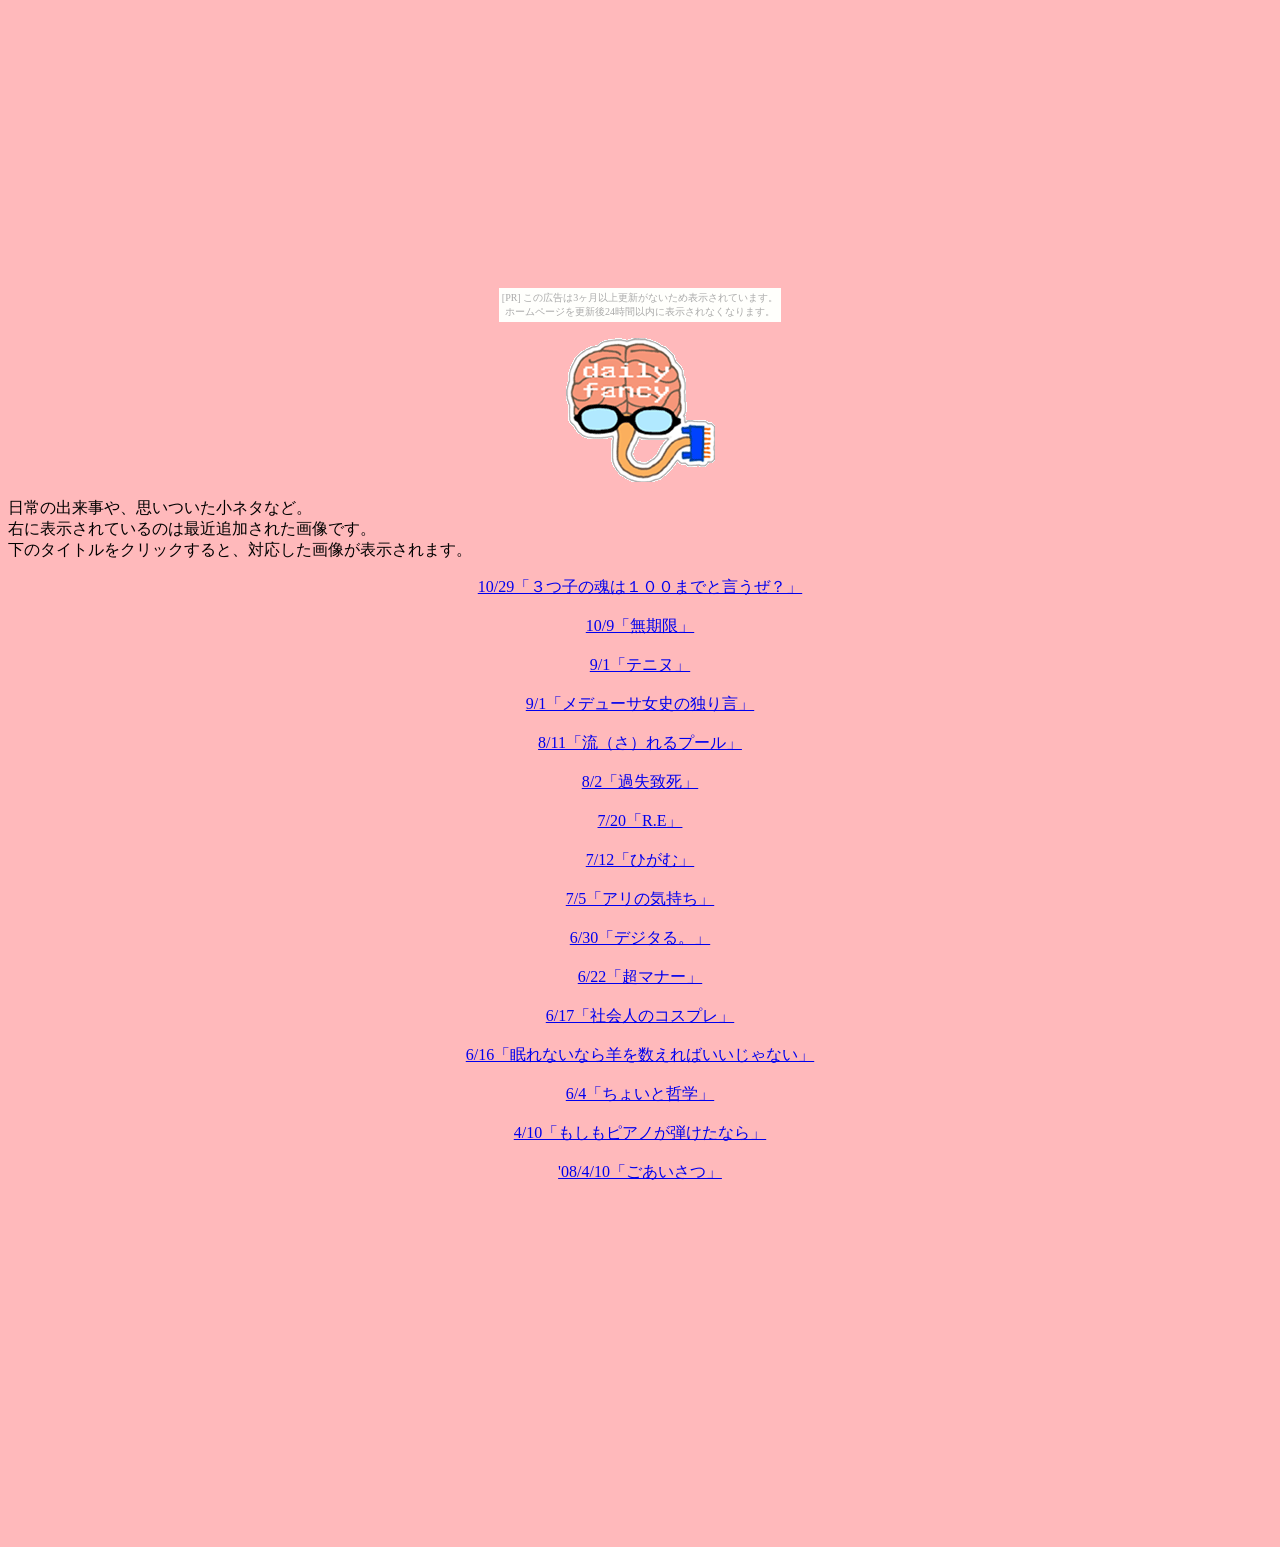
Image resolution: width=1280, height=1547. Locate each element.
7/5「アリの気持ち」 (640, 898)
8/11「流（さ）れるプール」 (640, 742)
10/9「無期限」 (640, 625)
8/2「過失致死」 (640, 781)
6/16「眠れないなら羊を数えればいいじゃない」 (640, 1054)
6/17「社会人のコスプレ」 (640, 1015)
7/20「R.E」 (640, 820)
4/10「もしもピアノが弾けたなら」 (640, 1132)
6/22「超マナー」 (640, 976)
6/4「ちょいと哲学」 (640, 1093)
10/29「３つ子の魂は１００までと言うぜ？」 (640, 586)
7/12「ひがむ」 (640, 859)
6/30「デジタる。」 (640, 937)
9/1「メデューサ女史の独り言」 (640, 703)
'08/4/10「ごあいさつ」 (640, 1171)
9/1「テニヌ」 (640, 664)
